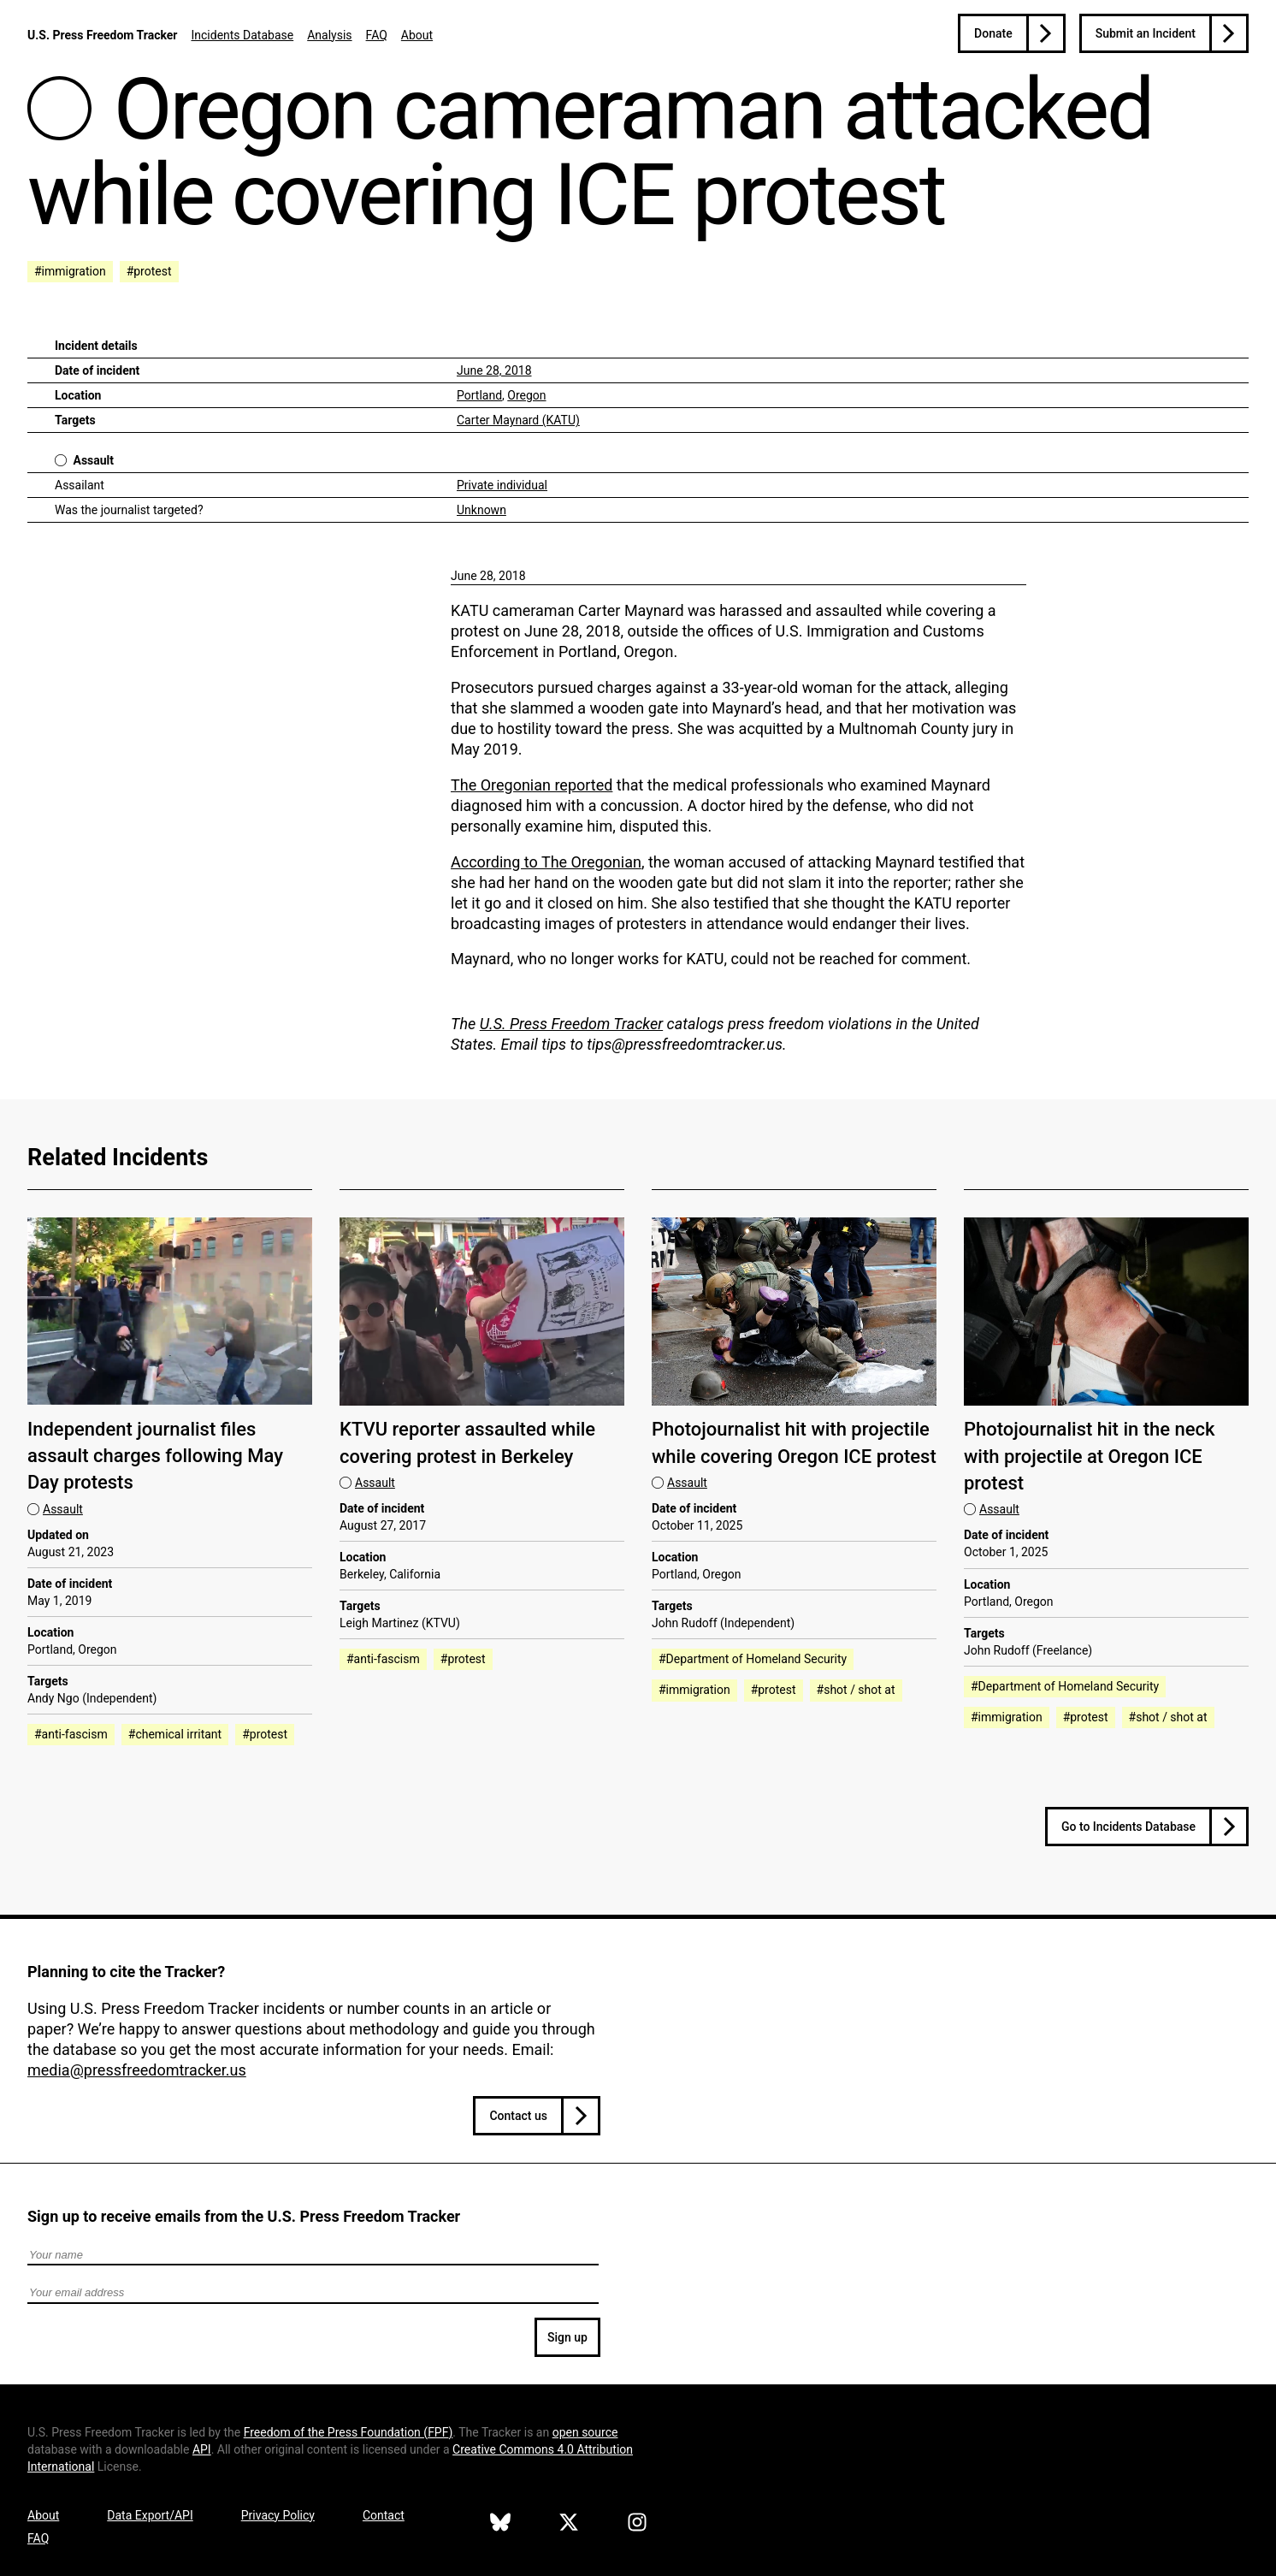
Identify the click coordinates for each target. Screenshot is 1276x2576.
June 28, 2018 (494, 370)
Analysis (329, 35)
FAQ (376, 35)
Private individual (502, 485)
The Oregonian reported (531, 785)
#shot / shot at (856, 1690)
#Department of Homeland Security (753, 1659)
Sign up (567, 2337)
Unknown (481, 510)
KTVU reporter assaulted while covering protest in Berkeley (467, 1442)
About (417, 35)
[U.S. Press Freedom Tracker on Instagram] (637, 2525)
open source (585, 2432)
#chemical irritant (175, 1734)
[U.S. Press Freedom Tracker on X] (568, 2525)
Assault (93, 460)
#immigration (70, 271)
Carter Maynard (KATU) (518, 420)
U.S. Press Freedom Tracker (102, 35)
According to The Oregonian (546, 862)
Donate (993, 33)
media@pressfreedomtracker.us (136, 2070)
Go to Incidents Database (1128, 1826)
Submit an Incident (1146, 33)
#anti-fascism (71, 1734)
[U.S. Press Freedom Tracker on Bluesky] (500, 2525)
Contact (384, 2515)
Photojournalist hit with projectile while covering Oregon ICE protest (794, 1442)
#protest (149, 271)
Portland (479, 395)
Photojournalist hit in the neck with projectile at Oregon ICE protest (1089, 1456)
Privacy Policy (278, 2515)
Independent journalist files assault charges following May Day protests (155, 1456)
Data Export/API (149, 2515)
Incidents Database (242, 35)
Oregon (526, 395)
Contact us (518, 2116)
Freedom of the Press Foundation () (348, 2432)
